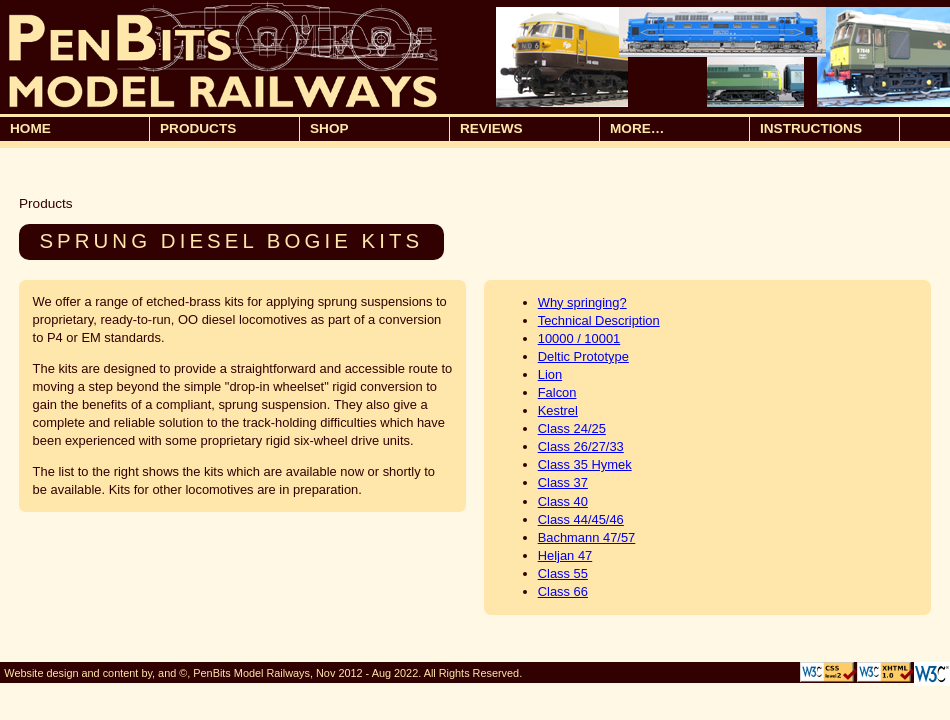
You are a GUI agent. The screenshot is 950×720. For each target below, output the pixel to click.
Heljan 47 (565, 555)
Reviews (491, 128)
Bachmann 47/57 (587, 537)
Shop (377, 130)
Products (227, 130)
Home (30, 128)
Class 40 (563, 501)
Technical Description (599, 320)
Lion (550, 374)
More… (677, 130)
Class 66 (563, 591)
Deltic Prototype (583, 356)
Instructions (811, 128)
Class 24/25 (572, 428)
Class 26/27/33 (581, 446)
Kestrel (558, 410)
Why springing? (582, 302)
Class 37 (563, 482)
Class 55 (563, 573)
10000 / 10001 (579, 338)
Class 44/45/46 (581, 519)
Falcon (557, 392)
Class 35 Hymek (585, 464)
